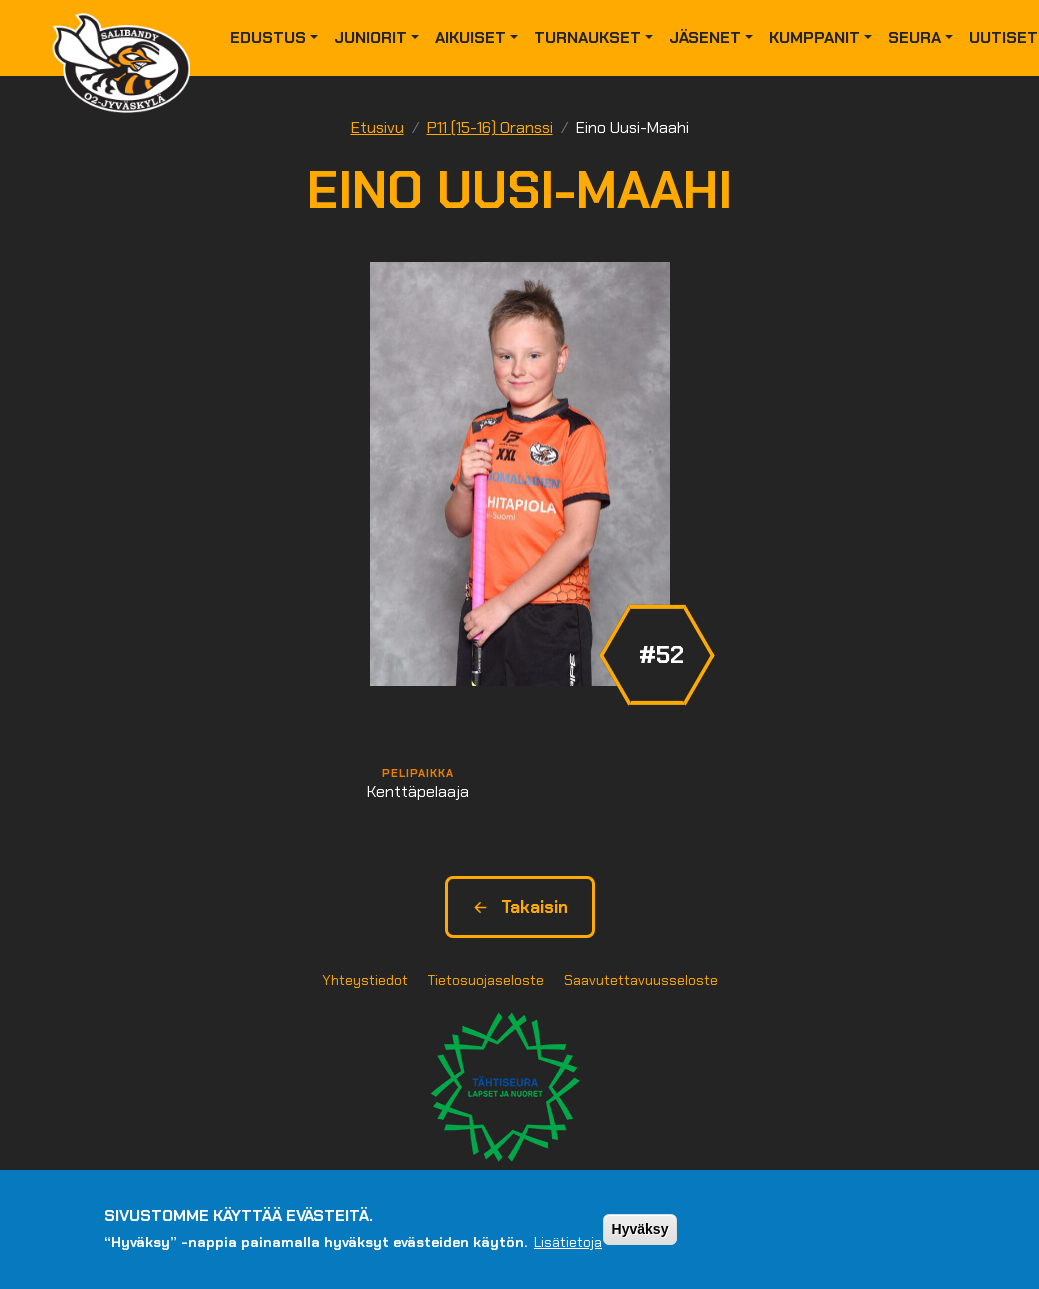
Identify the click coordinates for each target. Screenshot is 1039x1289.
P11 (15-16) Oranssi (490, 127)
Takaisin (520, 907)
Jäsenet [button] (705, 37)
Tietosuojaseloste (486, 980)
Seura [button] (914, 37)
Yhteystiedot (365, 980)
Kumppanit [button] (814, 37)
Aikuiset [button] (470, 37)
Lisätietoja (568, 1242)
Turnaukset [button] (587, 37)
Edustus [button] (268, 37)
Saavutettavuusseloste (641, 980)
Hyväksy (640, 1229)
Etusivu (377, 127)
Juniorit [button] (370, 37)
